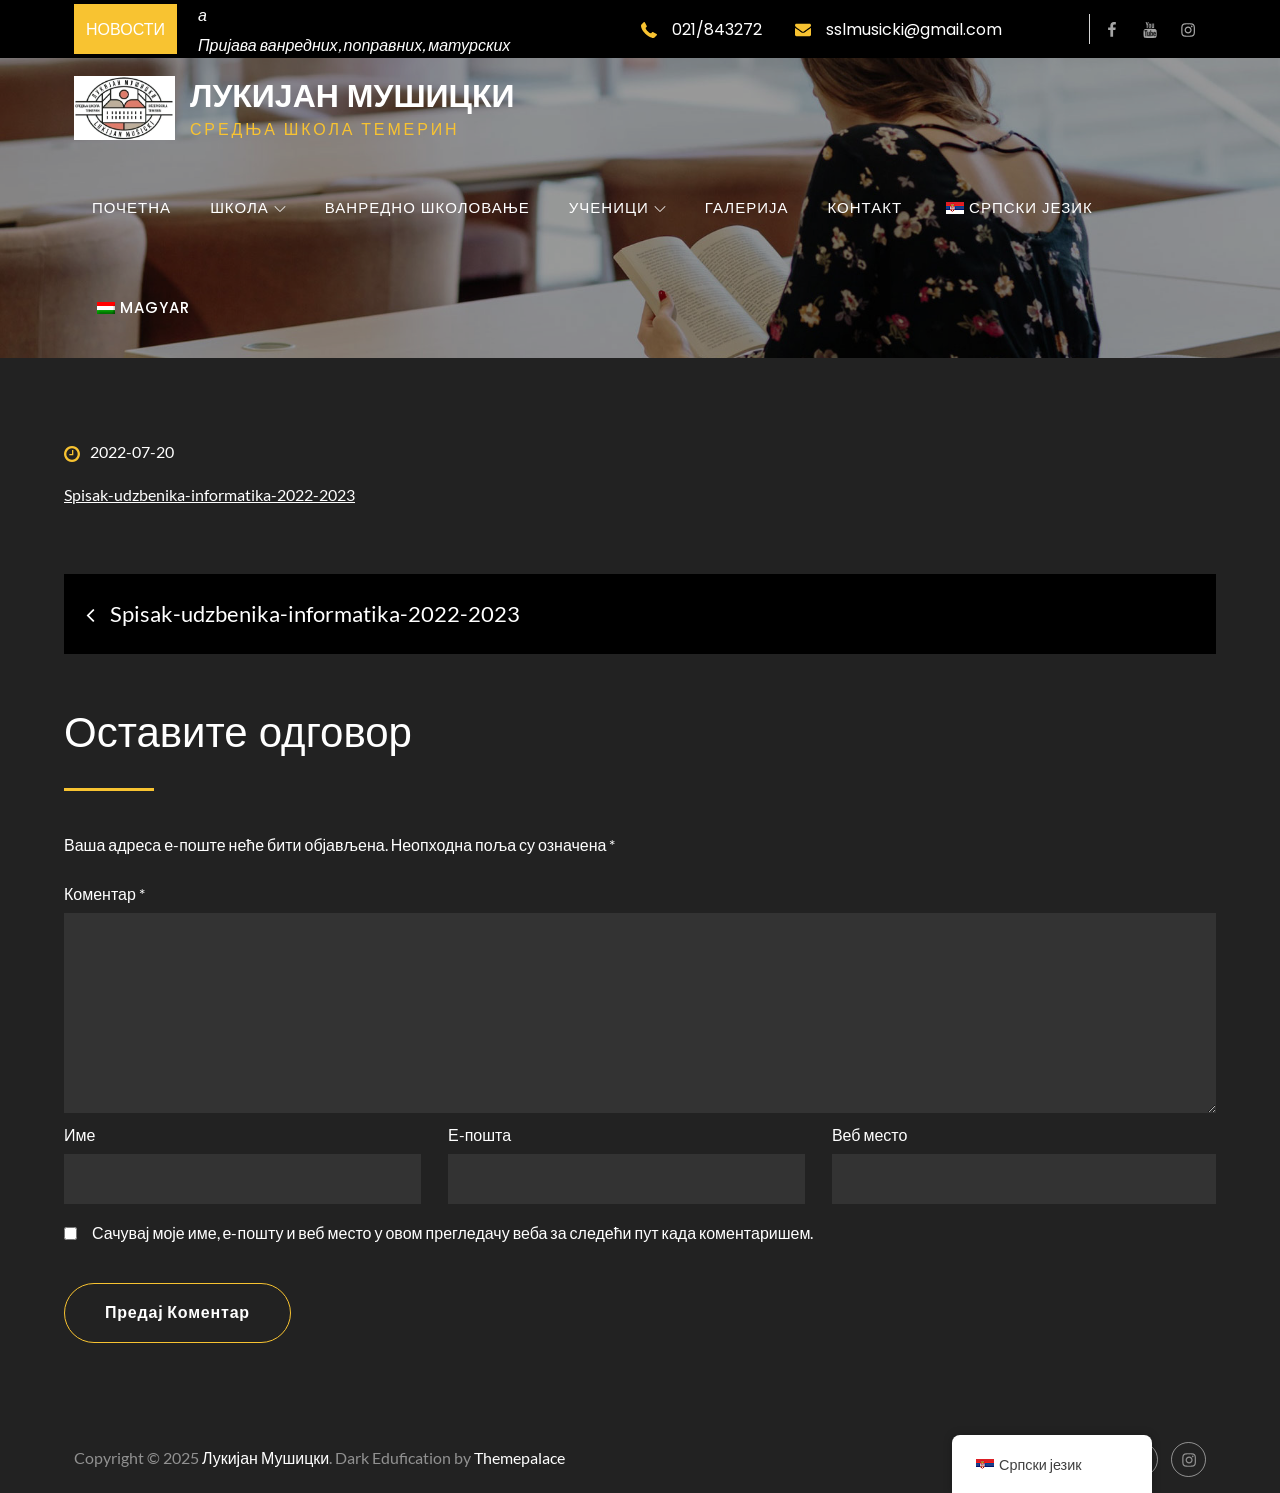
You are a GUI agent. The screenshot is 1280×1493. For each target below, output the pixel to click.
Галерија (747, 207)
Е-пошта (479, 1134)
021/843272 (701, 29)
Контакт (864, 207)
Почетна (131, 207)
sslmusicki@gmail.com (898, 29)
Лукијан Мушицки (352, 95)
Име (79, 1134)
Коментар (104, 893)
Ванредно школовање (427, 207)
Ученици (617, 207)
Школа (248, 207)
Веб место (870, 1134)
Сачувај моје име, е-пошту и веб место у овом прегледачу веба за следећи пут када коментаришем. (452, 1233)
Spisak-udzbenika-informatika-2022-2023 (209, 494)
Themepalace (519, 1457)
